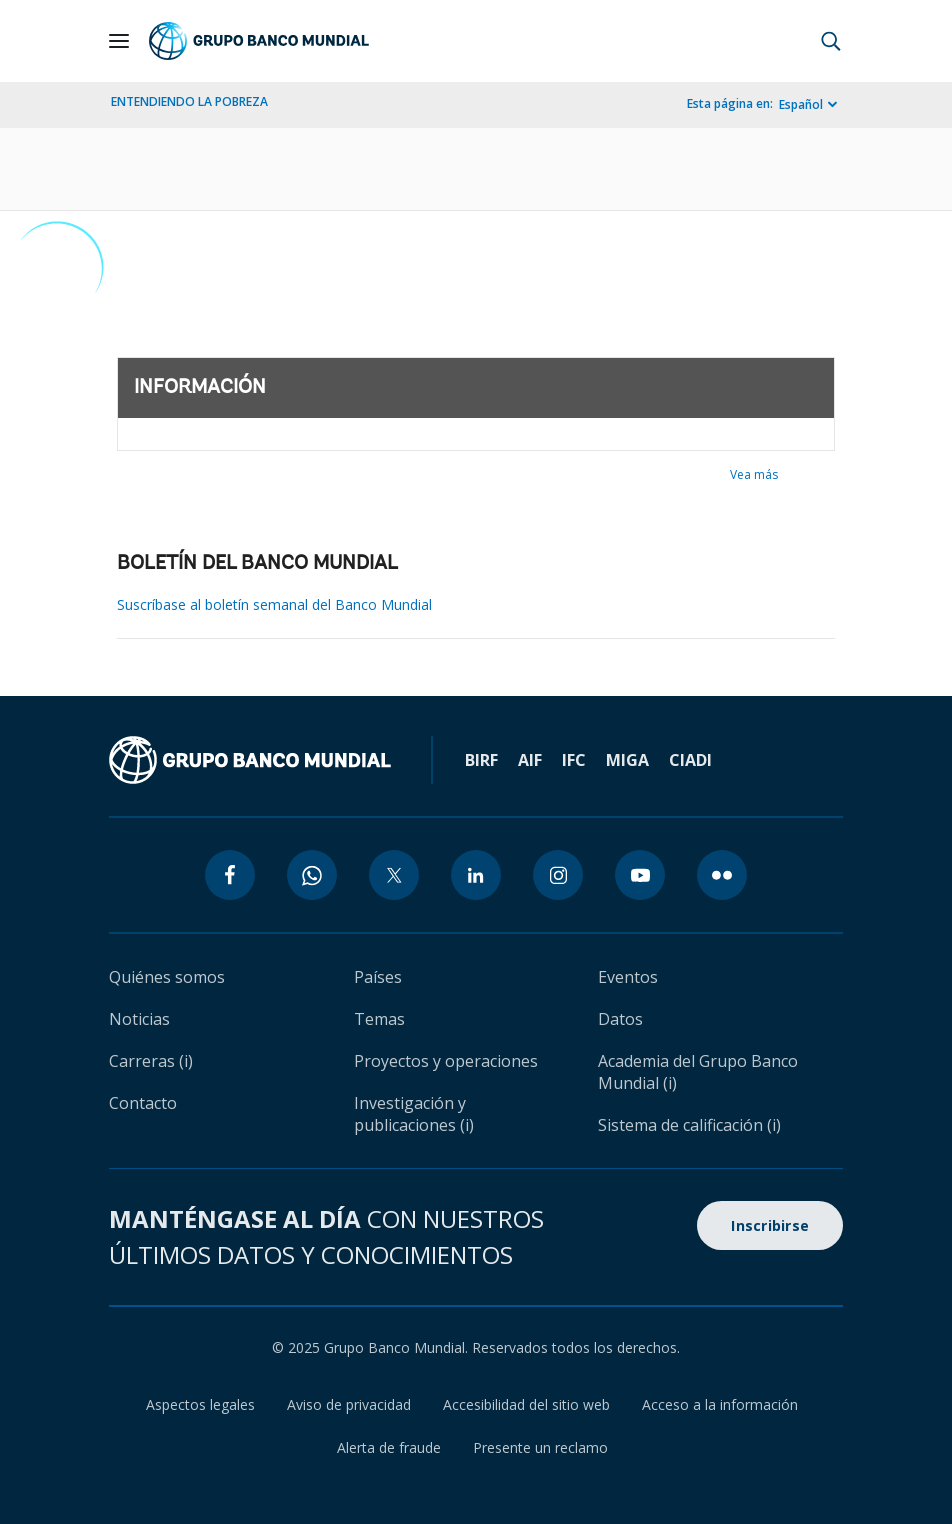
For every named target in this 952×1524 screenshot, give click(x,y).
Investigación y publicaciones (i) (414, 1114)
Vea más (754, 474)
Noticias (139, 1019)
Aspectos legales (200, 1404)
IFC (574, 760)
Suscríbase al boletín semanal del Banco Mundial (274, 604)
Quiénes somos (167, 977)
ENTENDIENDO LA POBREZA (189, 101)
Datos (620, 1019)
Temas (379, 1019)
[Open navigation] (119, 41)
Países (378, 977)
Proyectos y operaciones (446, 1061)
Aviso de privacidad (349, 1404)
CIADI (690, 760)
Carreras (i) (151, 1061)
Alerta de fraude (389, 1447)
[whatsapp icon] (312, 875)
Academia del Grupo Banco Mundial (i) (698, 1072)
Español (801, 104)
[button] (831, 41)
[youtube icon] (640, 875)
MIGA (627, 760)
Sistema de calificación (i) (689, 1125)
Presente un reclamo (540, 1447)
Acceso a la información (720, 1404)
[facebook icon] (230, 875)
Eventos (628, 977)
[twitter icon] (394, 875)
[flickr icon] (722, 875)
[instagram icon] (558, 875)
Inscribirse (770, 1225)
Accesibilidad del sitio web (526, 1404)
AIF (530, 760)
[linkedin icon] (476, 875)
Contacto (143, 1103)
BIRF (481, 760)
